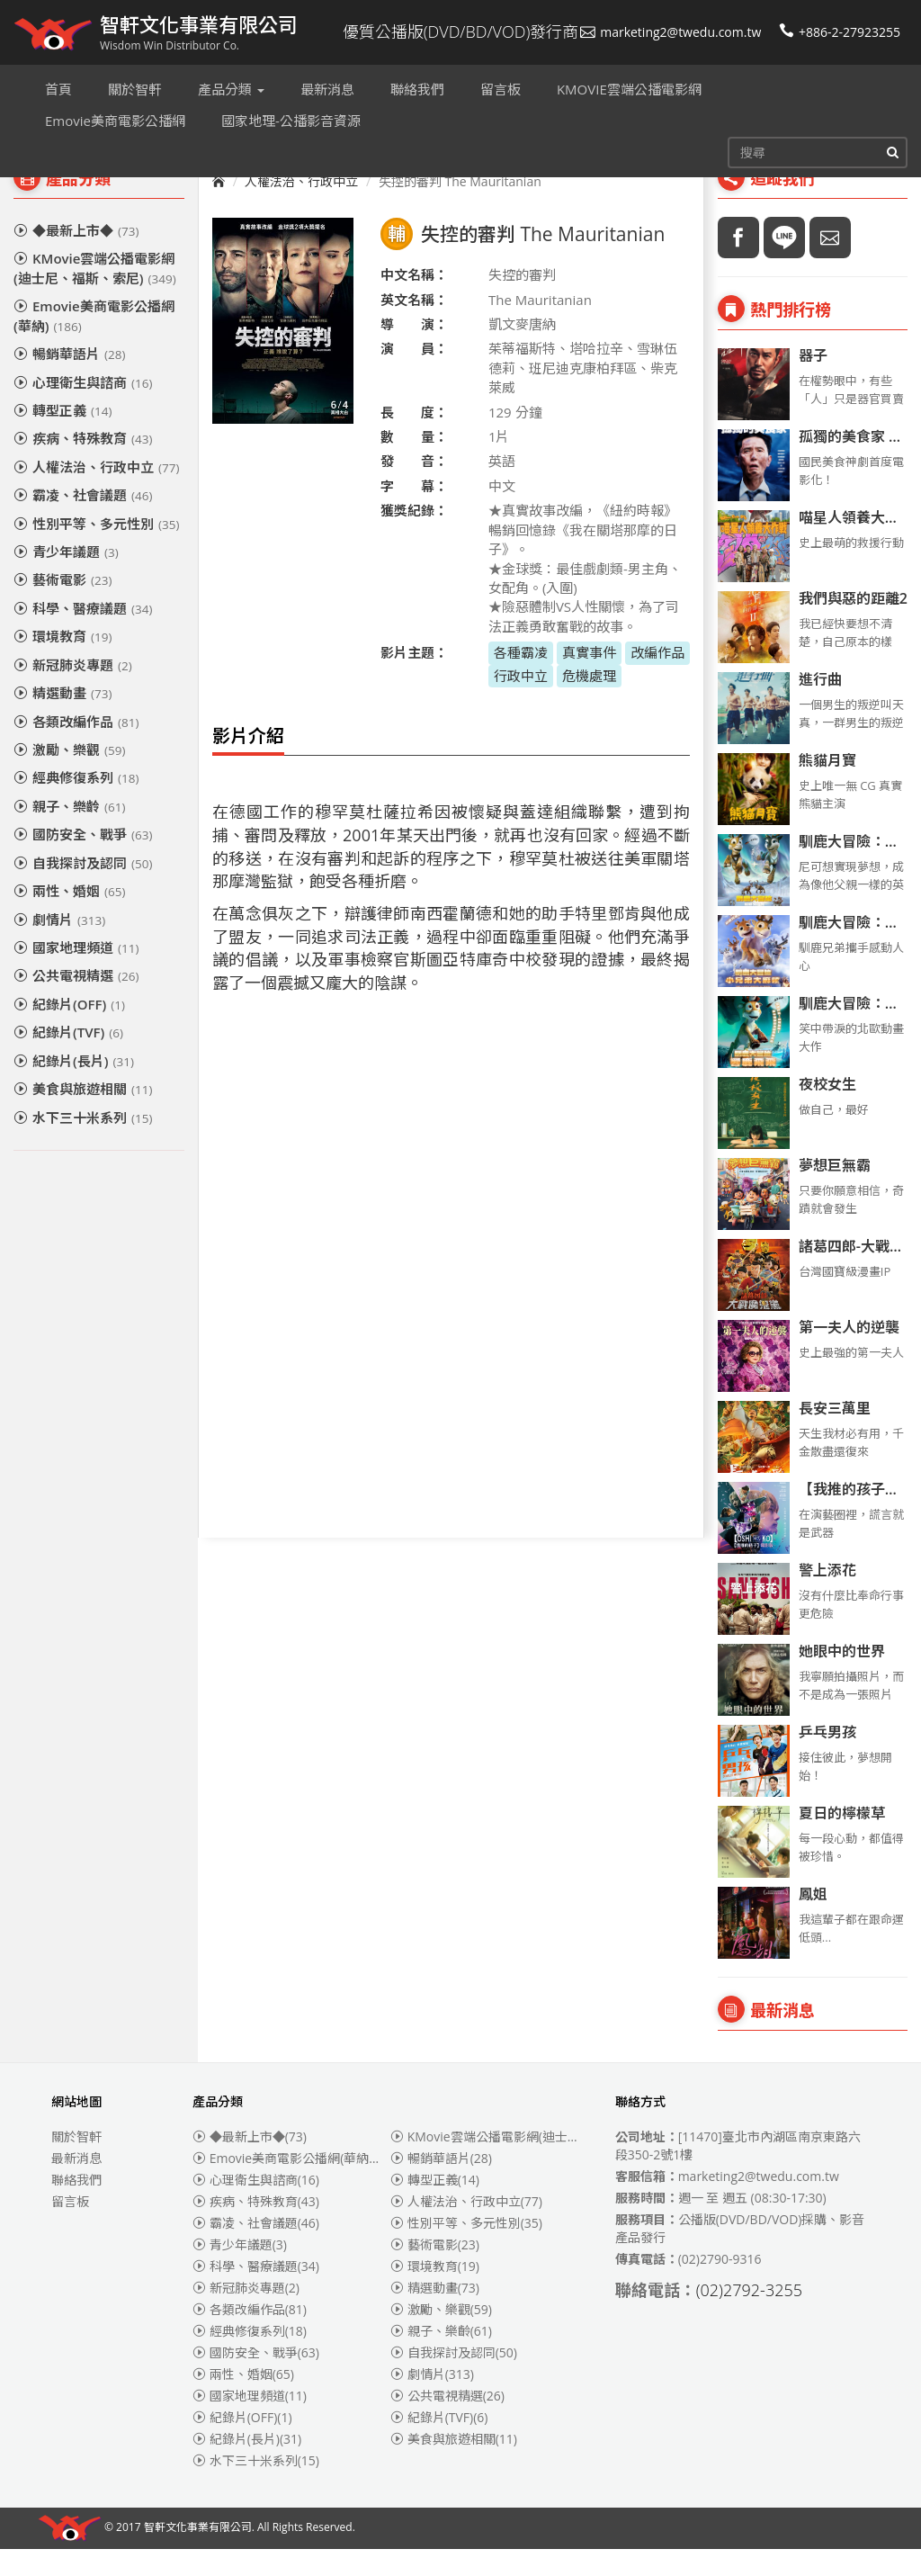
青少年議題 (66, 579)
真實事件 (589, 679)
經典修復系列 (76, 804)
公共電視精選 (76, 1002)
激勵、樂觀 (69, 776)
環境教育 (62, 663)
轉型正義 (62, 437)
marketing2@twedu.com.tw (670, 31)
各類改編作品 (76, 749)
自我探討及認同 (82, 890)
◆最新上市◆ (76, 257)
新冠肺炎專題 (72, 692)
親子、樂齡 (69, 833)
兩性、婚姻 (69, 918)
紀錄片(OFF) (69, 1031)
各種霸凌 (521, 679)
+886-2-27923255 (839, 31)
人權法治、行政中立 (96, 494)
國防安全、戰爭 (82, 861)
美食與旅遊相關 (82, 1116)
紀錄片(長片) (73, 1088)
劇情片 (59, 947)
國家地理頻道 (76, 974)
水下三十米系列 (82, 1144)
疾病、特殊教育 (82, 465)
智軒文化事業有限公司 (198, 2555)
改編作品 (657, 679)
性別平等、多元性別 (96, 551)
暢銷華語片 (69, 381)
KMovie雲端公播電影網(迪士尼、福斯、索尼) (94, 294)
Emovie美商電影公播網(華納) (93, 342)
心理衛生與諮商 (82, 409)
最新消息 (76, 2185)
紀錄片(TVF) (68, 1059)
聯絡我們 (76, 2206)
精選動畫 (62, 720)
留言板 (70, 2228)
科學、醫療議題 (82, 635)
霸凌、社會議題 (82, 522)
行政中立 (521, 703)
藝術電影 (62, 606)
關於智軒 (76, 2163)
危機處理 (589, 703)
